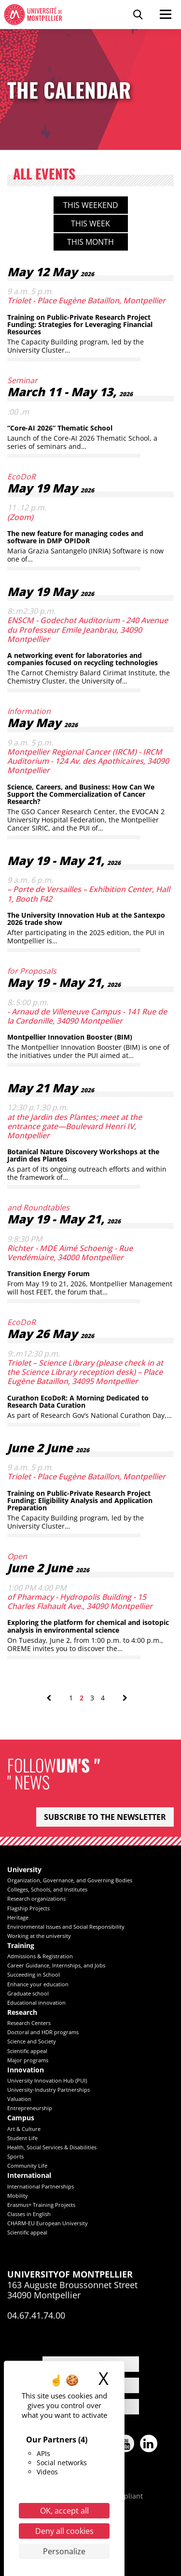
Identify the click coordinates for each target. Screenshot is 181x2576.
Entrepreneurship (29, 2108)
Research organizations (36, 1898)
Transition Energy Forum (48, 1273)
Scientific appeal (27, 2051)
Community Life (27, 2165)
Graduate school (28, 1993)
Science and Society (31, 2041)
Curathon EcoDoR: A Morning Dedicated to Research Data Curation (78, 1401)
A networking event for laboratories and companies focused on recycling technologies (82, 659)
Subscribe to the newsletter (105, 1817)
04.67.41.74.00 (36, 2315)
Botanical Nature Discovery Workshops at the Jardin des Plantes (83, 1155)
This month (90, 242)
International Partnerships (40, 2186)
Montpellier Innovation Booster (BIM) (69, 1037)
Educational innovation (36, 2002)
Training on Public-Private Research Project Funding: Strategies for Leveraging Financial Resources (80, 325)
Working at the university (39, 1935)
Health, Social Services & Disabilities (52, 2147)
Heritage (17, 1917)
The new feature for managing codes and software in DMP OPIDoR (75, 537)
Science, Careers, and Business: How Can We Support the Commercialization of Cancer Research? (80, 794)
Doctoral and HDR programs (43, 2032)
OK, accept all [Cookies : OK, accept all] (64, 2510)
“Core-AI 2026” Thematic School (59, 427)
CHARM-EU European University (47, 2223)
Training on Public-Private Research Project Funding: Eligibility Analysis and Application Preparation (80, 1501)
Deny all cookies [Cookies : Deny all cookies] (64, 2531)
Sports (15, 2156)
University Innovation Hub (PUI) (47, 2080)
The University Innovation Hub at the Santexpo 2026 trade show (86, 918)
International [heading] (29, 2176)
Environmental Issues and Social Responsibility (66, 1926)
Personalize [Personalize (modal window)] (64, 2551)
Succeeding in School (33, 1974)
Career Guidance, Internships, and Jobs (56, 1965)
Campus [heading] (20, 2118)
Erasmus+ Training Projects (41, 2204)
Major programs (27, 2060)
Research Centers (29, 2022)
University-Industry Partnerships (48, 2089)
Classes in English (29, 2214)
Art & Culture (24, 2128)
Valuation (19, 2098)
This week (90, 223)
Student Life (22, 2138)
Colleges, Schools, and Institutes (47, 1889)
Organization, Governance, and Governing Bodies (69, 1880)
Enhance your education (38, 1984)
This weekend (90, 205)
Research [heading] (22, 2013)
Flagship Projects (28, 1908)
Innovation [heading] (25, 2070)
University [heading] (24, 1870)
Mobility (17, 2195)
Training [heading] (20, 1946)
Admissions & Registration (40, 1956)
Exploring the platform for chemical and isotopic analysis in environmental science (88, 1626)
